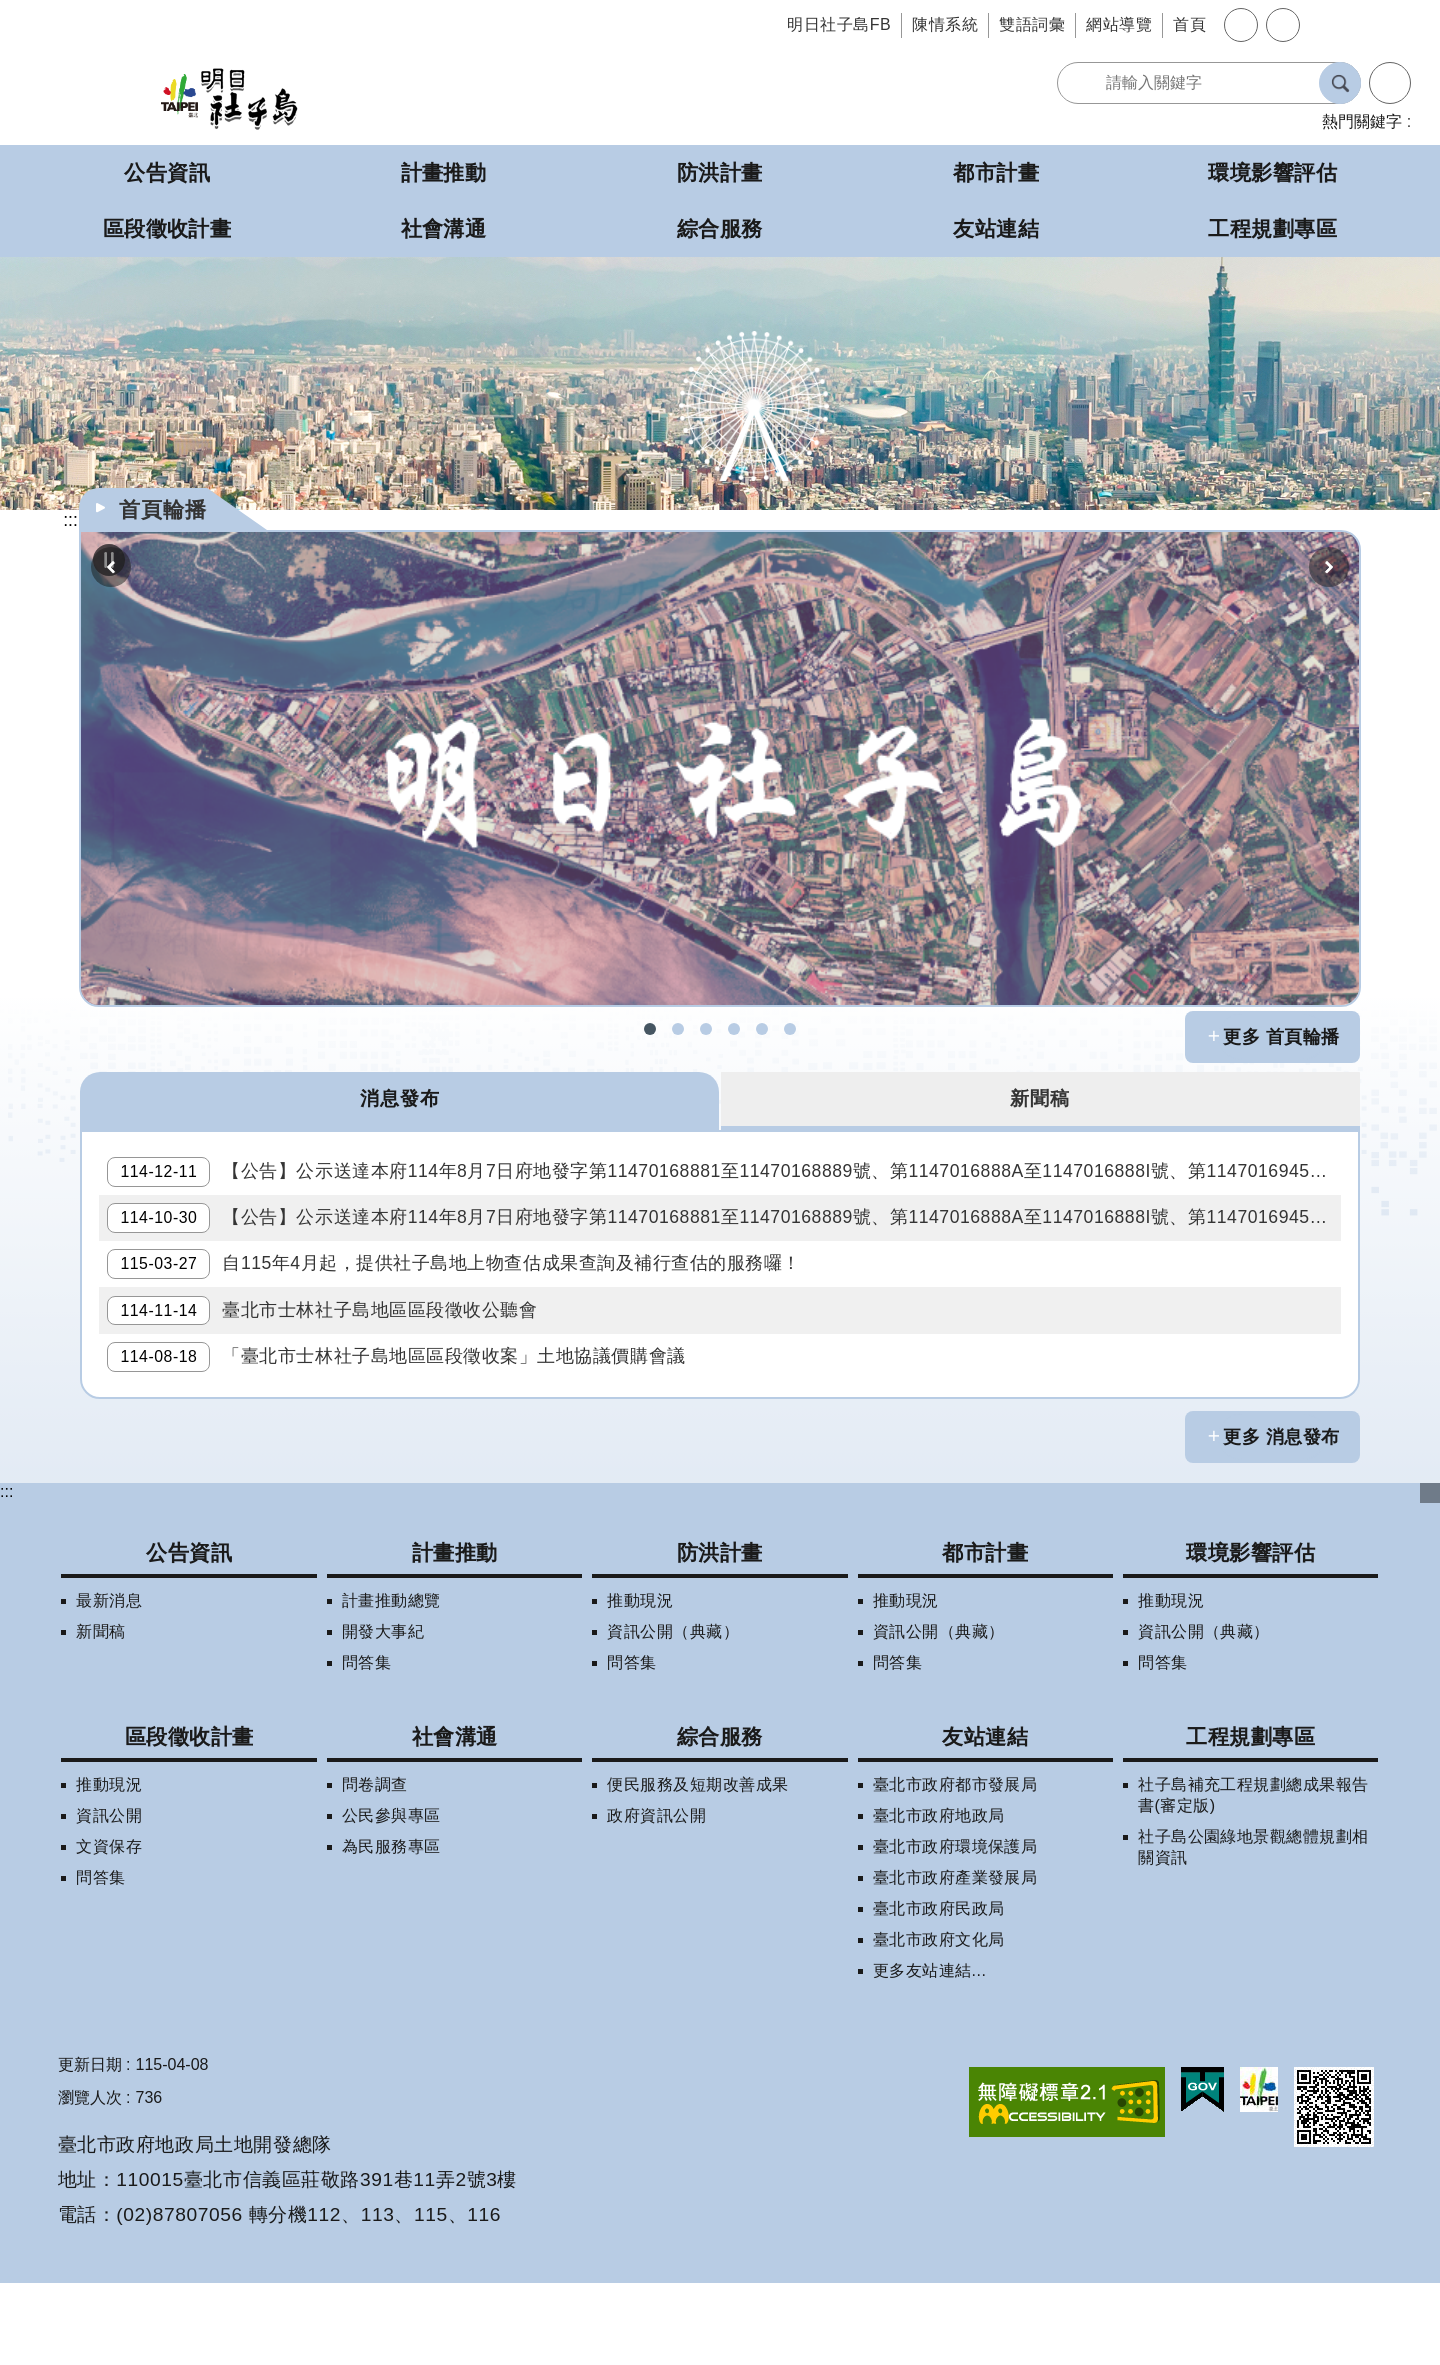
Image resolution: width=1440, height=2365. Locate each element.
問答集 (366, 1744)
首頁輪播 (163, 509)
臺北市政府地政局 (939, 1897)
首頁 (1189, 24)
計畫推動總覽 (391, 1682)
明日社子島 (229, 97)
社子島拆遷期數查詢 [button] (678, 1029)
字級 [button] (1241, 25)
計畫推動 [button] (444, 172)
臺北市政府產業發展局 (955, 1959)
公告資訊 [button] (167, 172)
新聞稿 (100, 1713)
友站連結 (985, 1818)
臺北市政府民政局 (939, 1990)
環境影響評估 (1250, 1633)
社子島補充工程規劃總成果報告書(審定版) (1253, 1877)
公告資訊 (189, 1633)
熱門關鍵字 (1362, 121)
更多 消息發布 (1281, 1519)
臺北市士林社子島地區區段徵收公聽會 (330, 1369)
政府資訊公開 (656, 1897)
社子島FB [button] (650, 1029)
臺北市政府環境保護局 (955, 1928)
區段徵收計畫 (189, 1818)
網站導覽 (1119, 24)
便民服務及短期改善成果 (697, 1866)
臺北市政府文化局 (939, 2021)
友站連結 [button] (996, 228)
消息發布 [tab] (400, 1100)
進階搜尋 (1390, 83)
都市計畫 (985, 1633)
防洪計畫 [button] (720, 172)
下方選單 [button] (1430, 1574)
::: (6, 1572)
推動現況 (640, 1682)
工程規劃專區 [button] (1272, 228)
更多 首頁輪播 (1281, 1037)
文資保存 (109, 1928)
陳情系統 (945, 24)
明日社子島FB (839, 24)
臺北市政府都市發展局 (955, 1866)
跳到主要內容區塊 (10, 10)
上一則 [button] (111, 567)
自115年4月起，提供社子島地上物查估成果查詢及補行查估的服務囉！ (462, 1307)
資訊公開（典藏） (673, 1713)
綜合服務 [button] (720, 228)
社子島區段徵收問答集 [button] (706, 1029)
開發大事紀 (383, 1713)
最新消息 (109, 1682)
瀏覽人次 (90, 2179)
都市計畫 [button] (996, 172)
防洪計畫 (720, 1633)
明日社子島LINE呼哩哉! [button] (762, 1029)
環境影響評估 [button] (1272, 172)
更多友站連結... (930, 2052)
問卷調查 (375, 1866)
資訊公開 (109, 1897)
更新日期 (90, 2146)
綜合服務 (720, 1818)
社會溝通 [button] (444, 228)
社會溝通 (455, 1818)
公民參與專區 (391, 1897)
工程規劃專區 (1250, 1818)
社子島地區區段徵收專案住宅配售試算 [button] (790, 1029)
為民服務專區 (391, 1928)
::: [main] (70, 520)
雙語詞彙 (1032, 24)
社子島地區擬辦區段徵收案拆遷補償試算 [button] (734, 1029)
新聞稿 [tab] (1040, 1100)
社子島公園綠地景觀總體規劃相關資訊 (1253, 1929)
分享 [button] (1283, 25)
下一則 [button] (1329, 567)
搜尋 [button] (1340, 83)
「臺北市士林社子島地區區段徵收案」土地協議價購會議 (404, 1431)
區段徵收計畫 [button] (167, 228)
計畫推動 (455, 1633)
